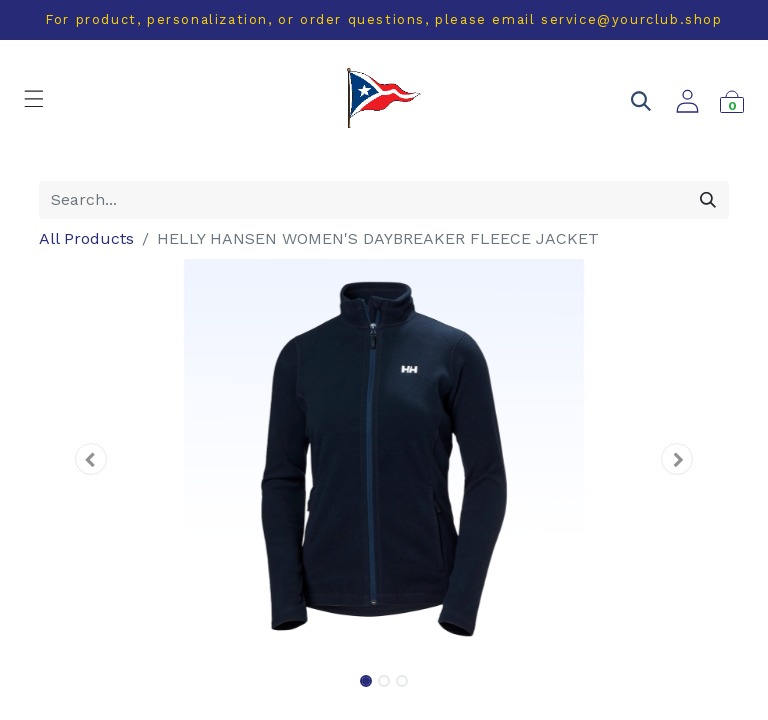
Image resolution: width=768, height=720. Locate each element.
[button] (91, 459)
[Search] (708, 200)
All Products (86, 238)
